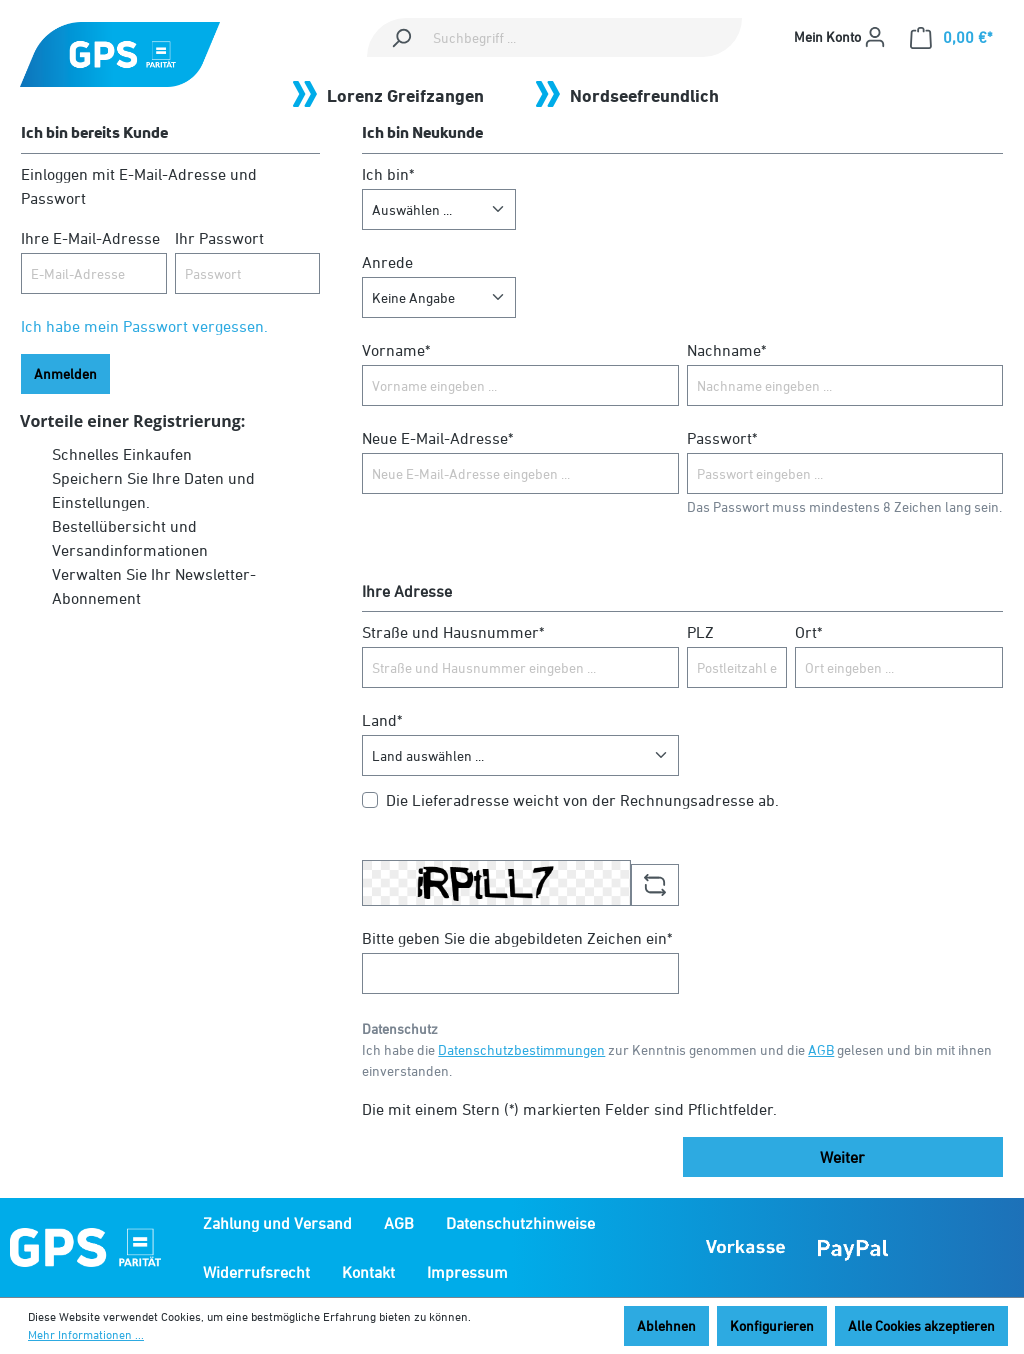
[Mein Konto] (840, 37)
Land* (382, 720)
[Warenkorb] (951, 37)
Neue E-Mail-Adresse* (437, 438)
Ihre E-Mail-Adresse (90, 238)
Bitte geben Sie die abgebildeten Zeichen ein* (517, 938)
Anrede (387, 262)
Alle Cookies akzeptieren (921, 1325)
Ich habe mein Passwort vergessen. (144, 326)
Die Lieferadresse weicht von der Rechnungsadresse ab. (582, 800)
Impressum (467, 1272)
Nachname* (726, 350)
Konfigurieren (772, 1325)
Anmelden (65, 373)
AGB (821, 1049)
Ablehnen (666, 1325)
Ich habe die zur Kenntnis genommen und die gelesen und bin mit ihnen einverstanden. (677, 1060)
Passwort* (722, 438)
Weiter (842, 1157)
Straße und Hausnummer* (453, 632)
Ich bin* (388, 174)
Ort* (808, 632)
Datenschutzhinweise (520, 1223)
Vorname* (396, 350)
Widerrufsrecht (256, 1272)
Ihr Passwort (219, 238)
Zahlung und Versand (277, 1223)
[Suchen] (401, 37)
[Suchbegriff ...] (583, 37)
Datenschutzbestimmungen (521, 1049)
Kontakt (368, 1272)
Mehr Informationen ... (86, 1334)
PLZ (700, 632)
